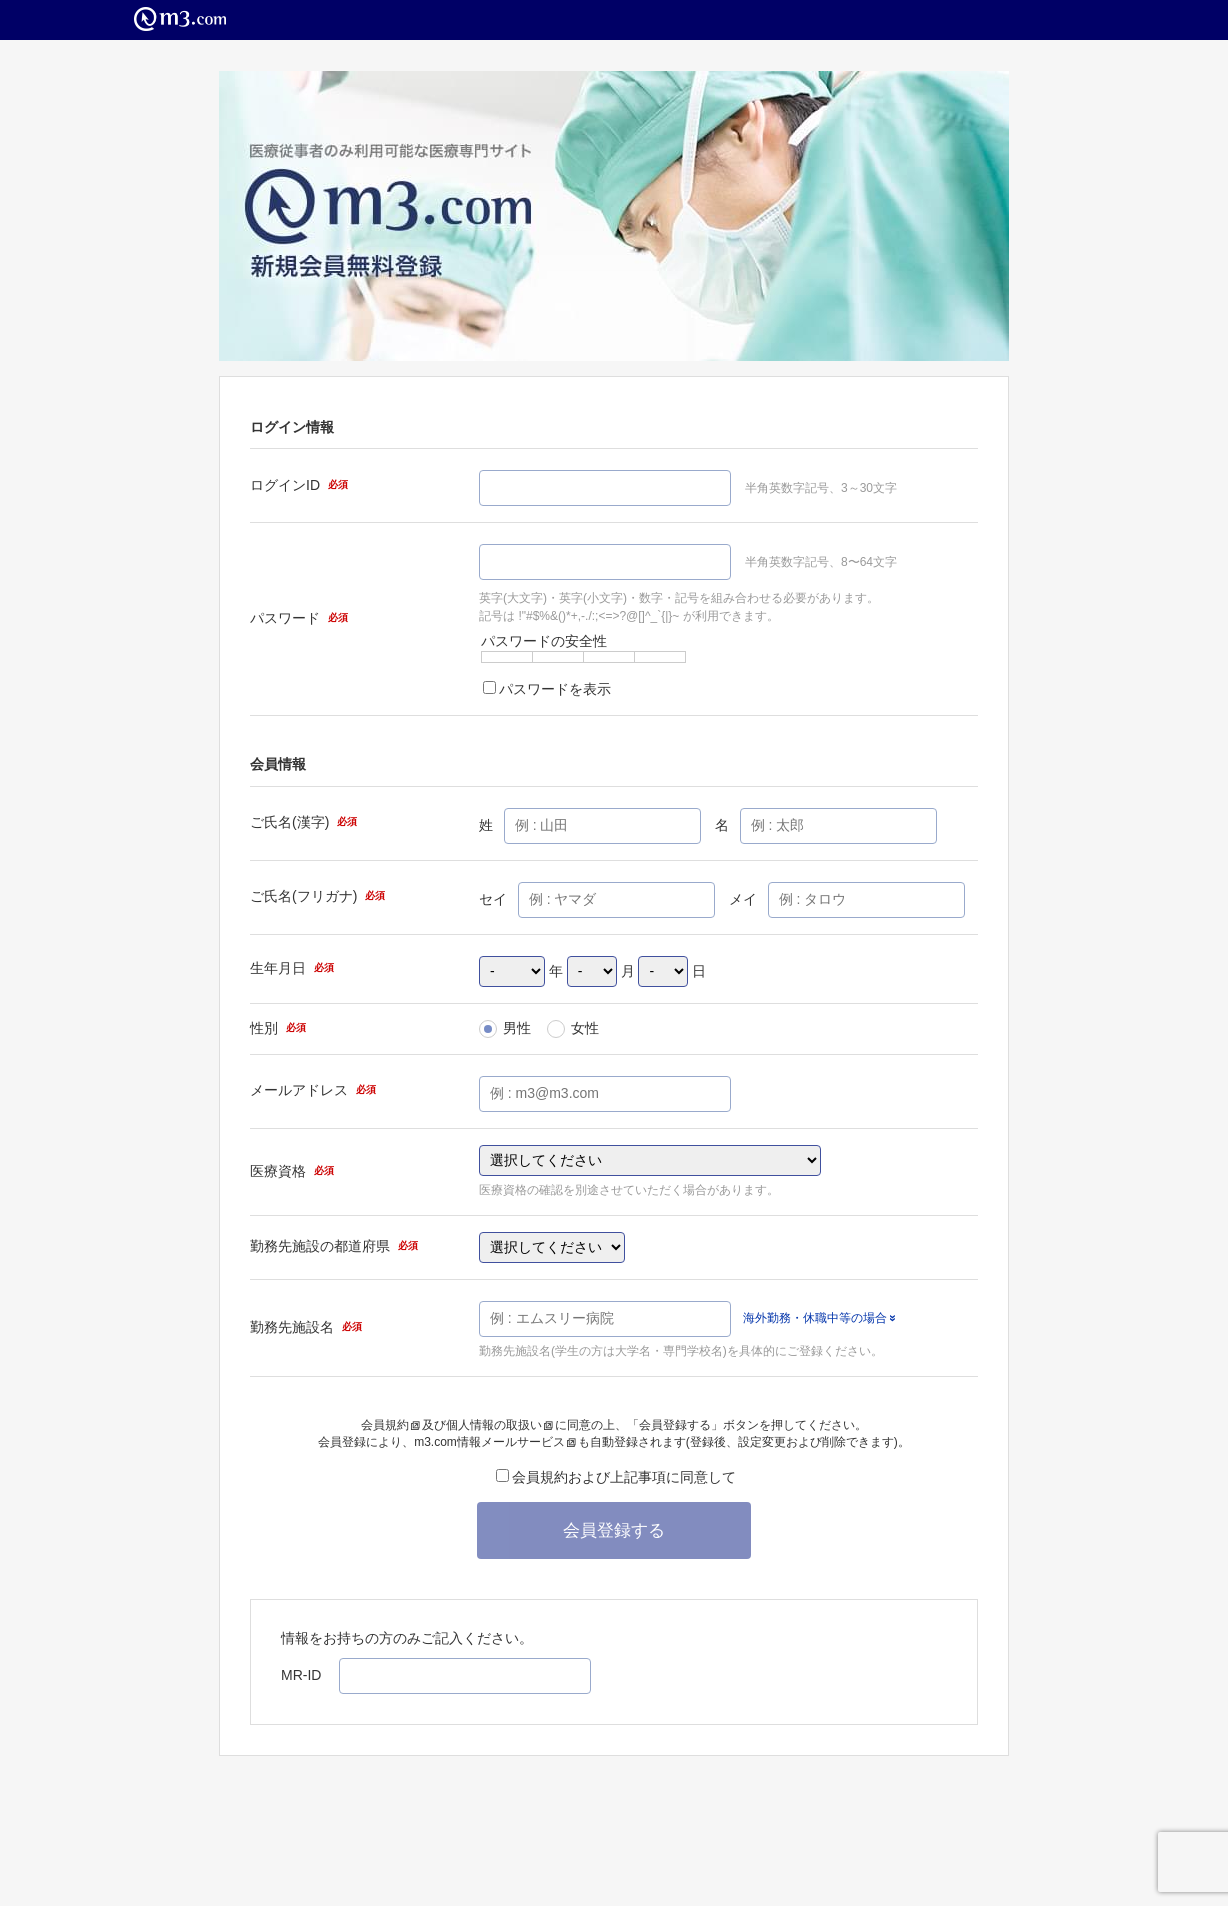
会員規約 (390, 1425)
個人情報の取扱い (499, 1425)
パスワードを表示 (547, 689)
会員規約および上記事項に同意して (616, 1477)
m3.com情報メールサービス (495, 1442)
